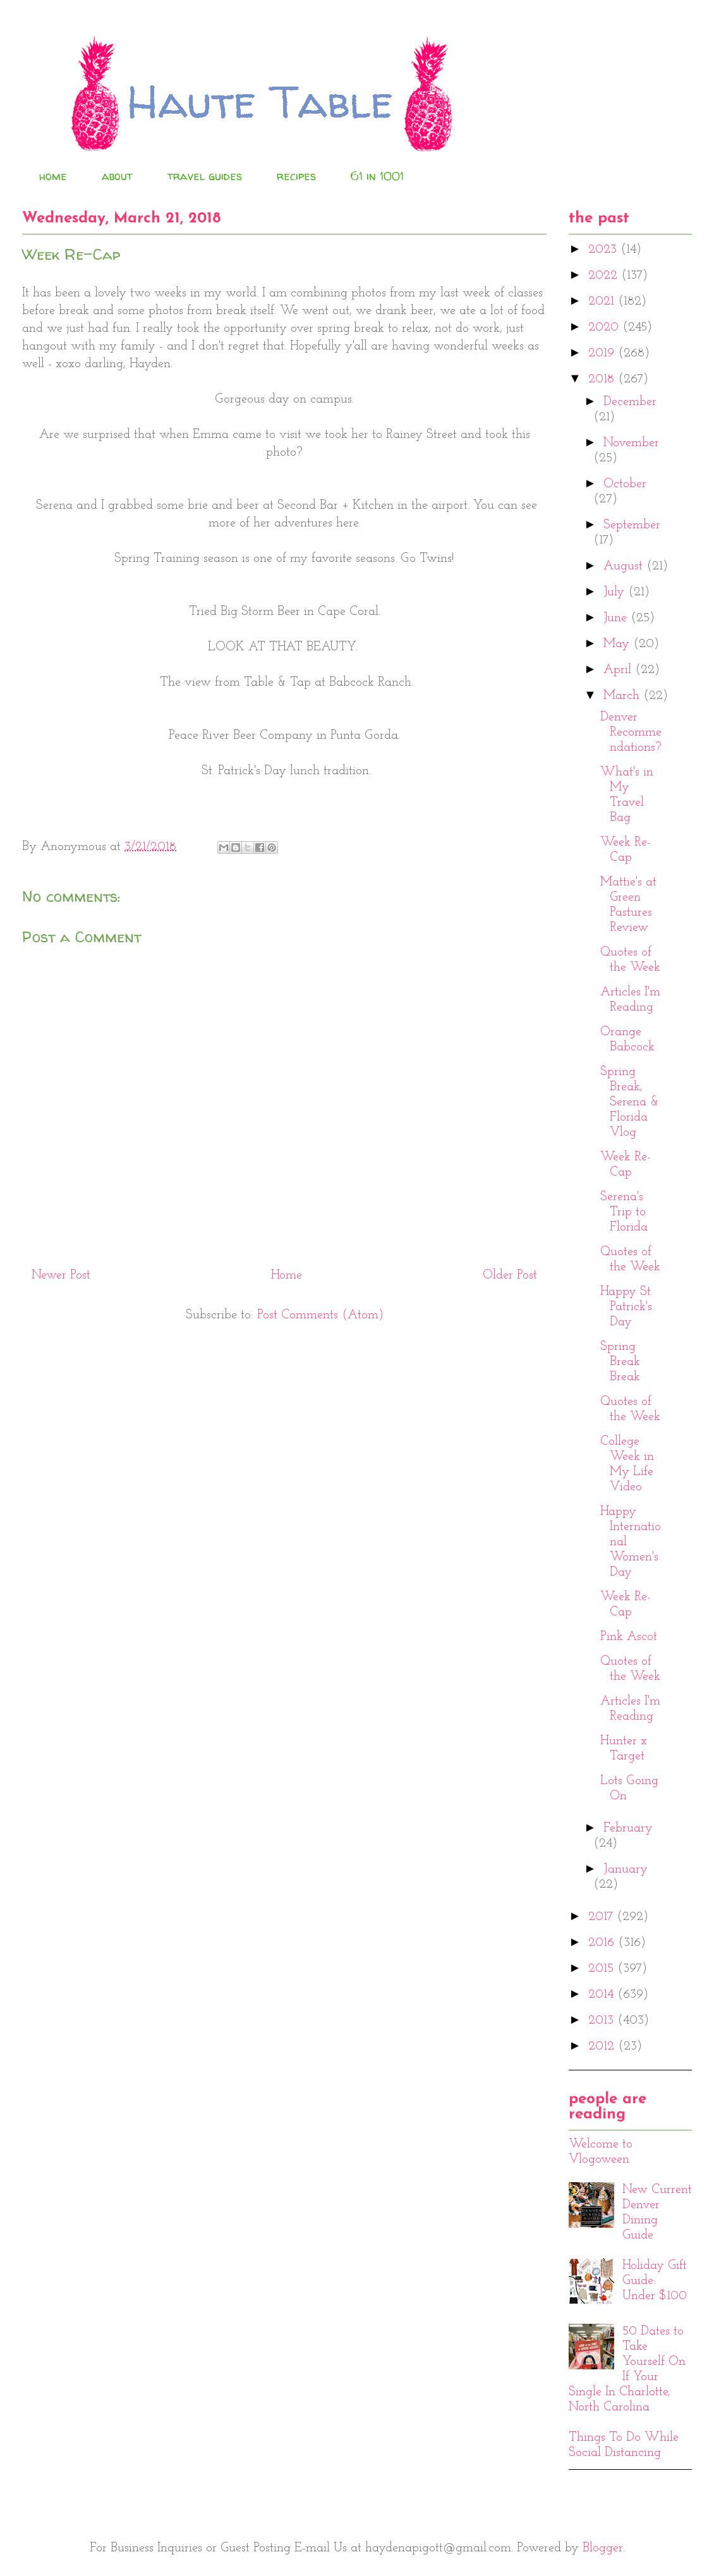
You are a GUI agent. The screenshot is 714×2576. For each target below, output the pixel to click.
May (618, 644)
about (117, 176)
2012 (603, 2046)
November (631, 443)
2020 (605, 327)
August (624, 566)
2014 (602, 1994)
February (628, 1828)
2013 (602, 2020)
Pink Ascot (628, 1637)
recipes (296, 176)
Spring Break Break (620, 1361)
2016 (603, 1942)
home (53, 176)
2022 (604, 275)
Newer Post (61, 1275)
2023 (604, 249)
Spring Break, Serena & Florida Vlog (629, 1102)
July (615, 592)
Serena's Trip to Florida (624, 1212)
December (630, 402)
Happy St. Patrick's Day (626, 1306)
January (625, 1869)
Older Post (510, 1275)
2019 (603, 353)
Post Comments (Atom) (320, 1315)
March (623, 696)
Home (286, 1275)
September (631, 525)
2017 (602, 1917)
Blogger (603, 2548)
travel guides (204, 176)
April (619, 670)
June (617, 618)
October (624, 484)
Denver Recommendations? (631, 732)
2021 (603, 301)
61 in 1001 (377, 176)
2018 (603, 379)
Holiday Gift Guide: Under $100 (654, 2280)
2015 (602, 1968)
